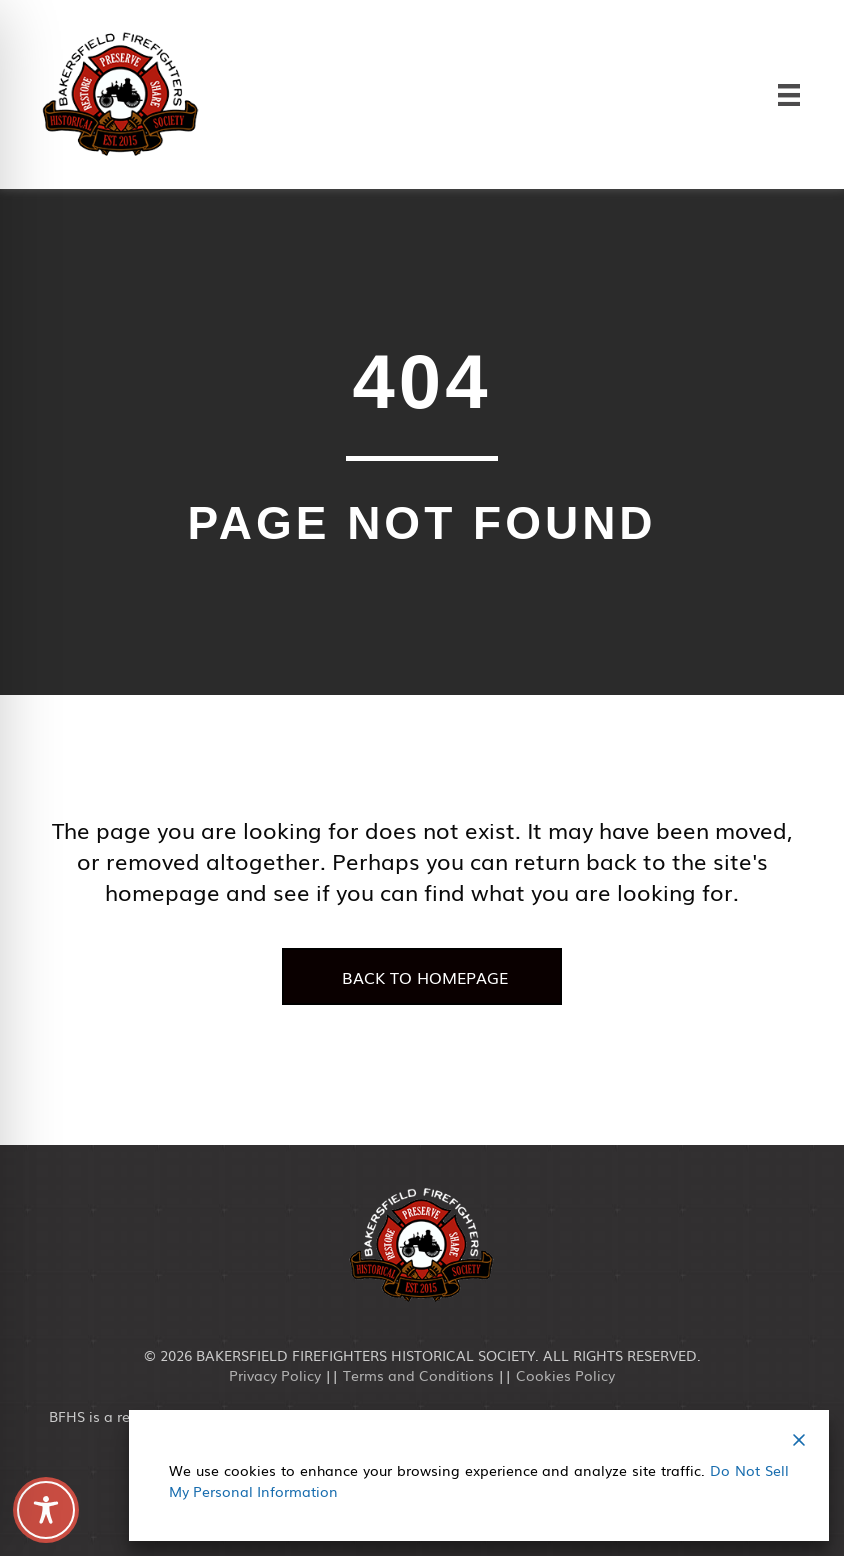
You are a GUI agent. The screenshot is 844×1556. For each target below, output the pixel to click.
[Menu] (789, 94)
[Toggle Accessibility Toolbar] (46, 1510)
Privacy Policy (275, 1375)
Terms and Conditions (418, 1375)
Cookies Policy (565, 1375)
